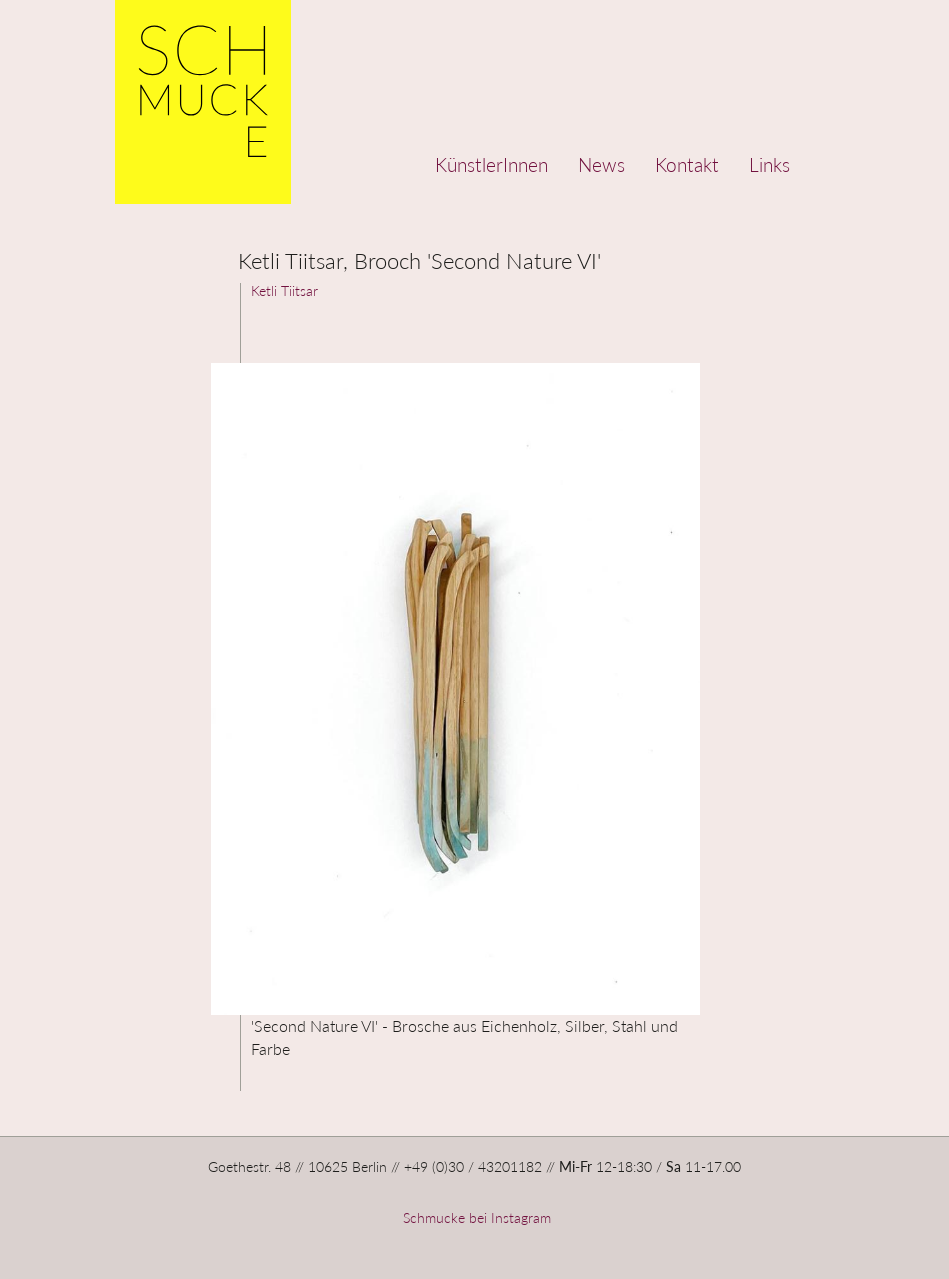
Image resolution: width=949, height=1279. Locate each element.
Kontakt (687, 164)
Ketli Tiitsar (284, 290)
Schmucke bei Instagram (475, 1217)
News (601, 164)
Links (769, 164)
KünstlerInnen (491, 164)
